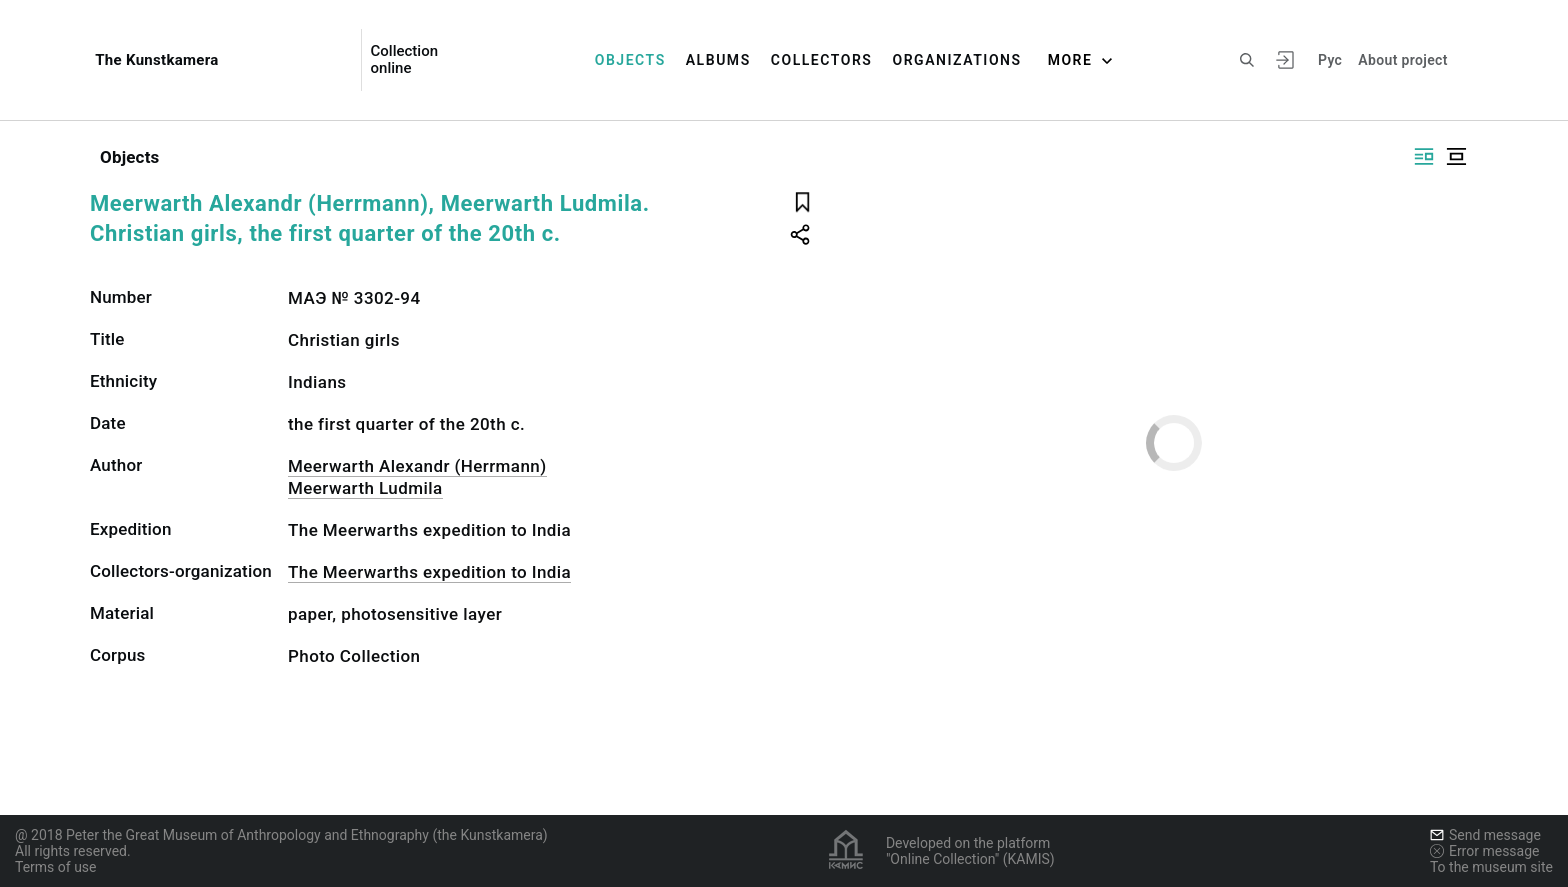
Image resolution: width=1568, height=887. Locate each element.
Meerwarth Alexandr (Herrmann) (417, 466)
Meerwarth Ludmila (365, 488)
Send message (1485, 835)
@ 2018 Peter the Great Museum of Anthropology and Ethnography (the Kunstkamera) (281, 835)
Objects (630, 60)
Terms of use (56, 867)
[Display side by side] (1424, 156)
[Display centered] (1456, 156)
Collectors (822, 60)
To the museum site (1491, 867)
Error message (1485, 851)
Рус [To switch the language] (1330, 60)
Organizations (956, 60)
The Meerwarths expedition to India (429, 572)
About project (1402, 60)
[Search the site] (1247, 60)
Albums (718, 60)
